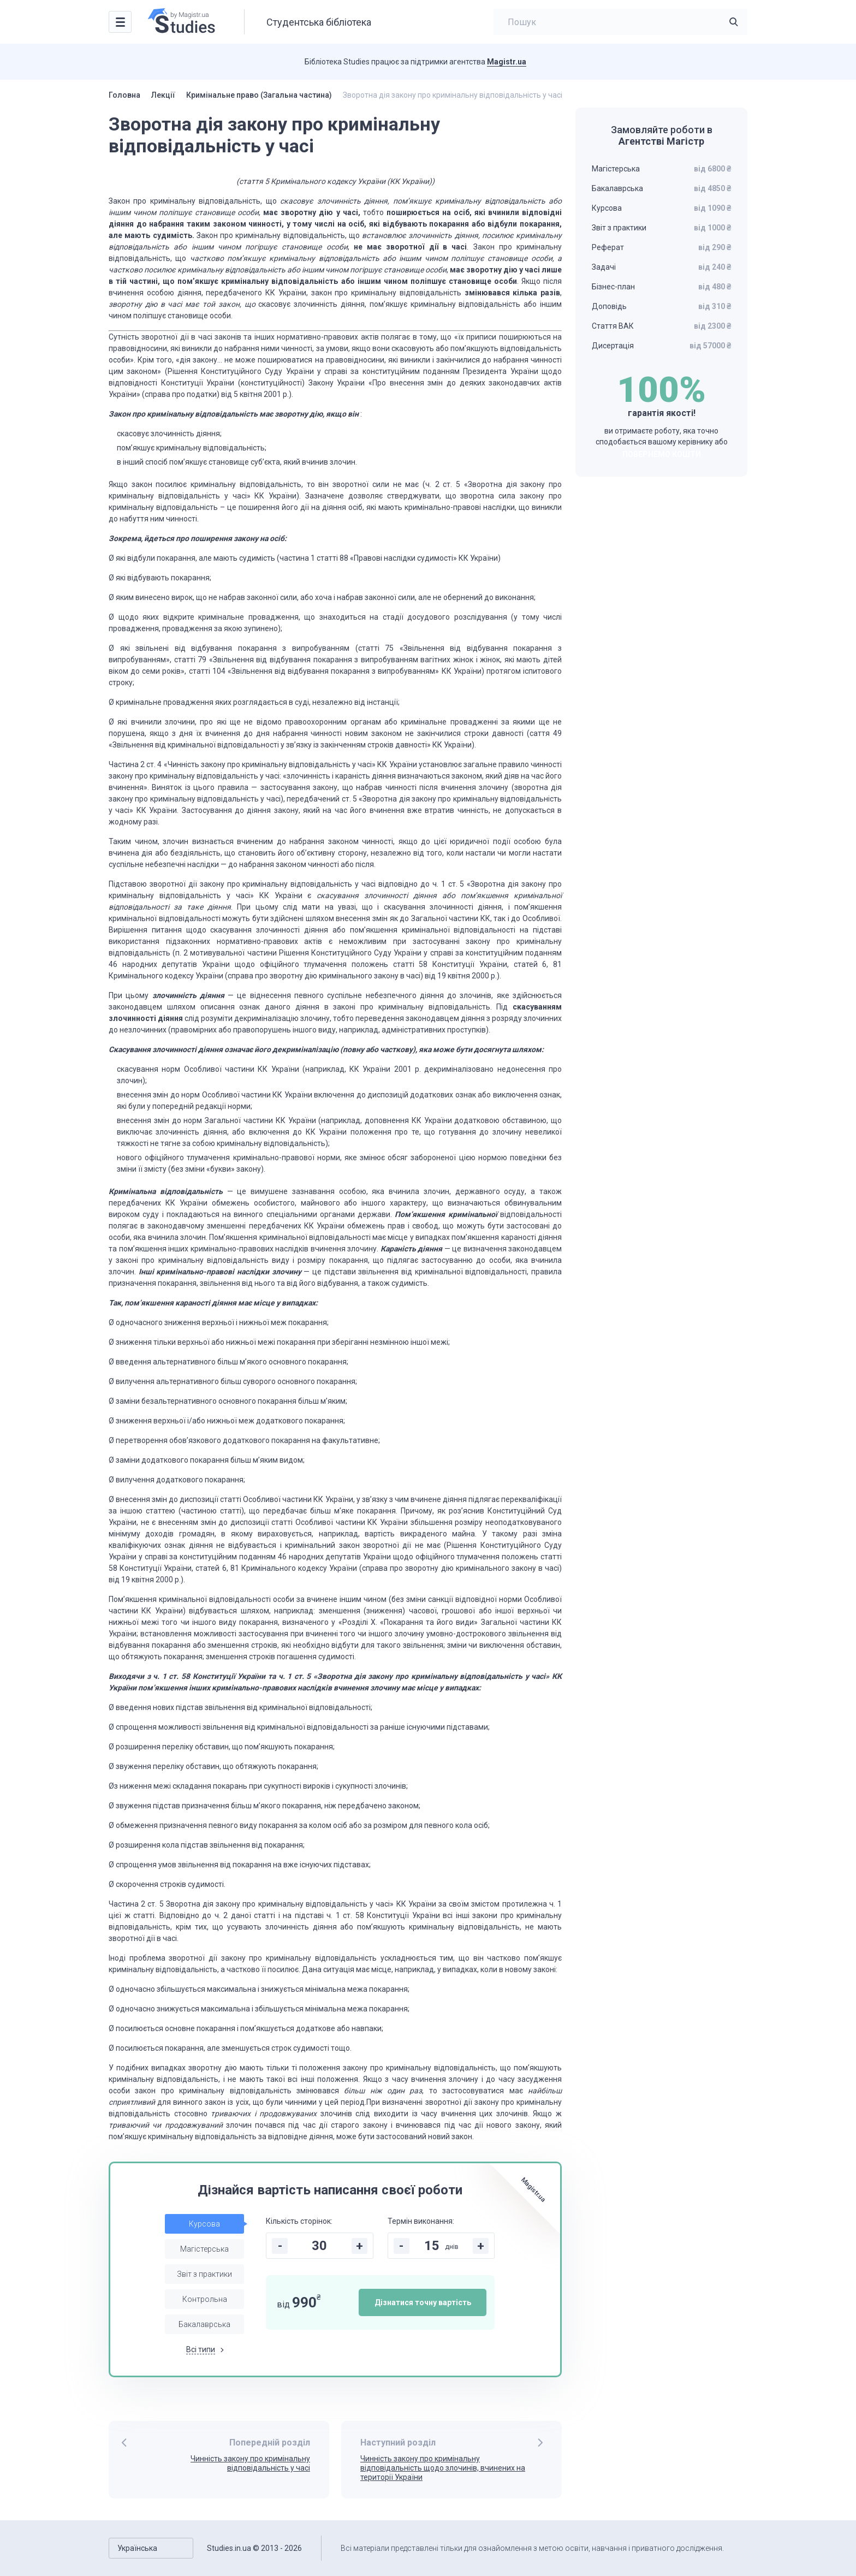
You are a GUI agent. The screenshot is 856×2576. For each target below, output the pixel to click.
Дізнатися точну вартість (422, 2302)
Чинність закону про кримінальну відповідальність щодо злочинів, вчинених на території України (442, 2468)
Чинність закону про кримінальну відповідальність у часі (250, 2463)
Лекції (163, 95)
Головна (124, 95)
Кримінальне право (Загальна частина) (259, 95)
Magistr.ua (506, 61)
